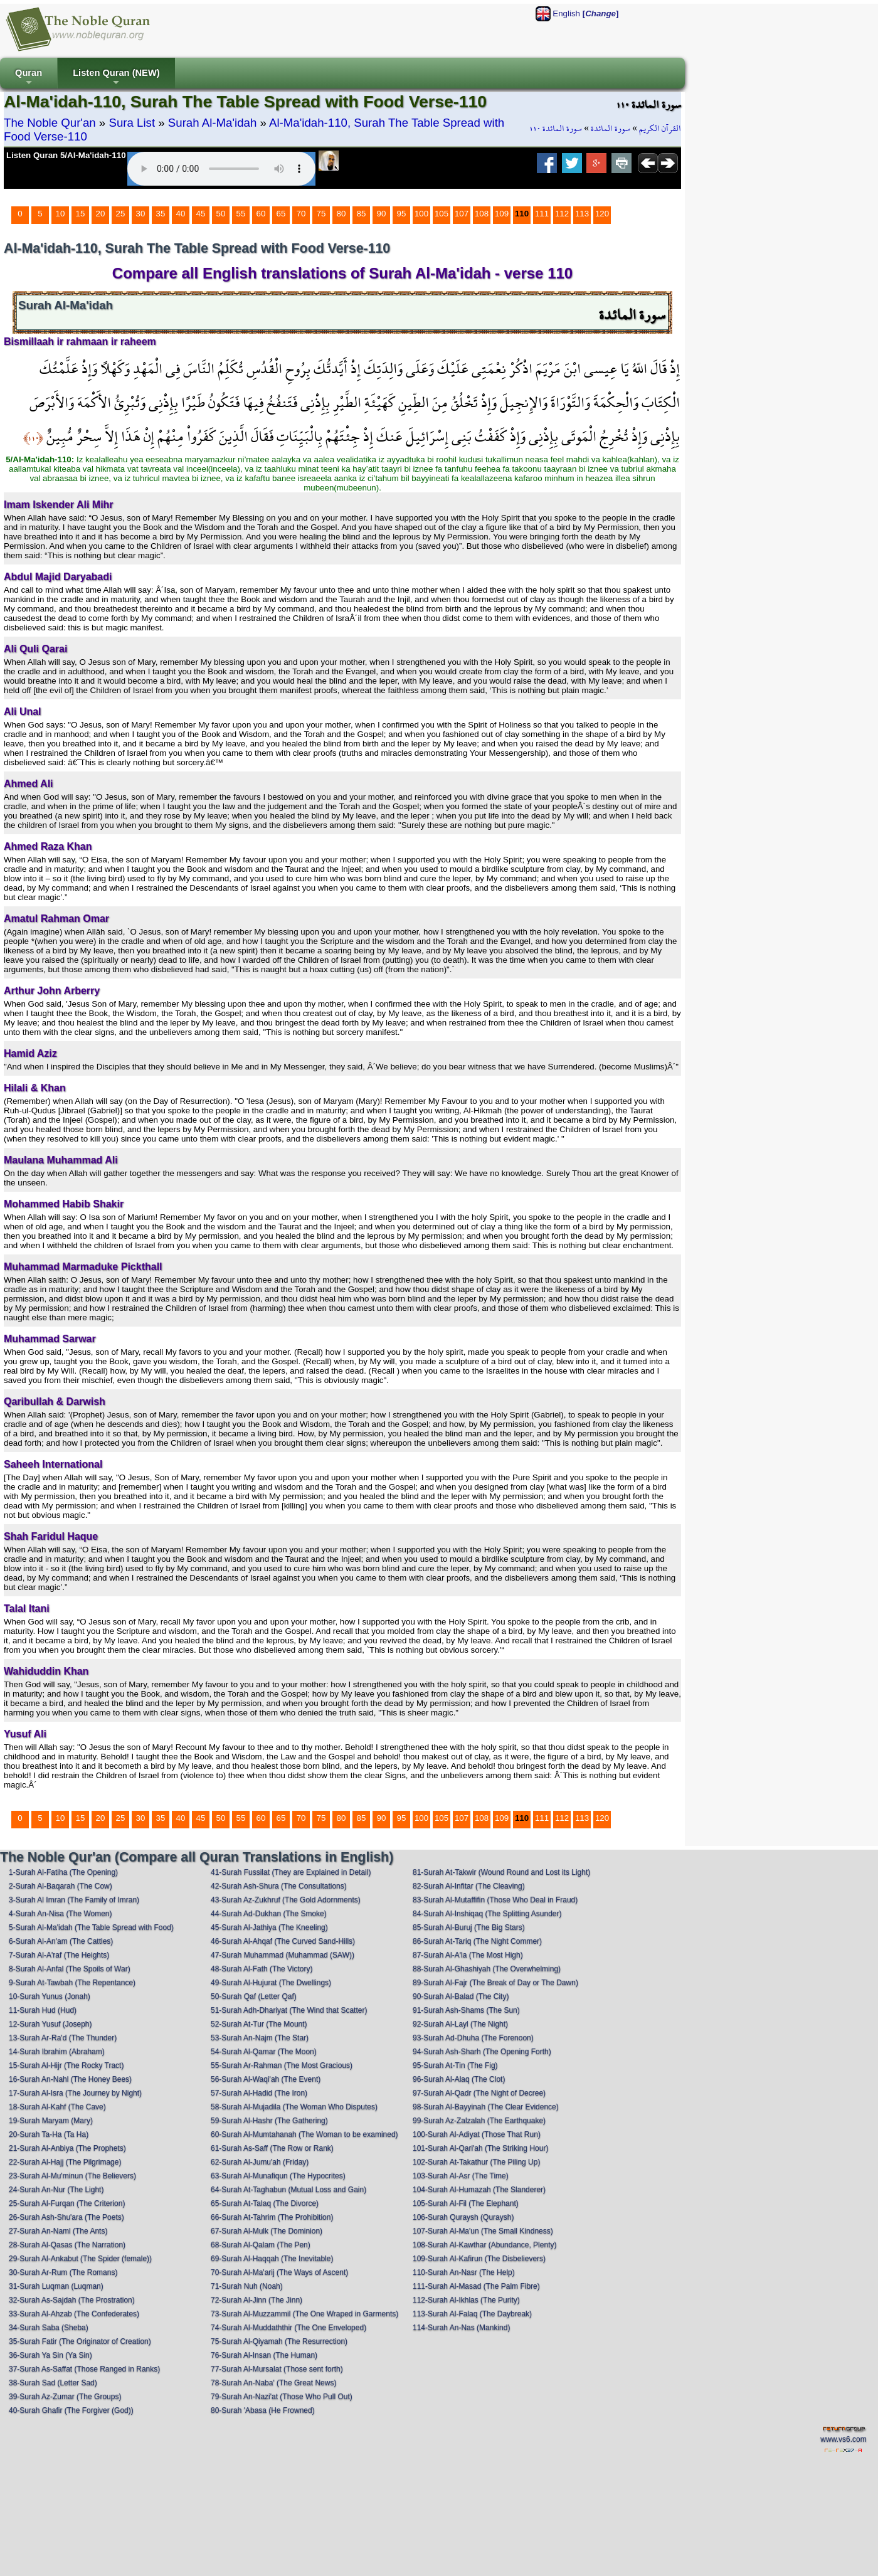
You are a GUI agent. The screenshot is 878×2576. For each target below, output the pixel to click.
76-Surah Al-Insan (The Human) (264, 2355)
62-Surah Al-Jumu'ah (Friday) (260, 2162)
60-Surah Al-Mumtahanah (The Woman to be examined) (304, 2134)
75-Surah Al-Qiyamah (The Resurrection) (279, 2341)
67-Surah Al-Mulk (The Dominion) (266, 2231)
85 (361, 213)
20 (100, 213)
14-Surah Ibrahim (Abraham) (57, 2051)
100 (421, 213)
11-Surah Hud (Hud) (43, 2010)
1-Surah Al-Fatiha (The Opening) (63, 1872)
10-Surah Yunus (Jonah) (49, 1996)
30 (140, 213)
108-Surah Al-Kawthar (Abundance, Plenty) (484, 2244)
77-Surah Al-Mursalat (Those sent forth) (277, 2369)
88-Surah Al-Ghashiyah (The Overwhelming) (487, 1968)
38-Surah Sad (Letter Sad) (53, 2382)
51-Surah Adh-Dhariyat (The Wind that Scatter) (289, 2010)
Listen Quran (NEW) (116, 78)
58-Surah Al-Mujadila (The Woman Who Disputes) (294, 2106)
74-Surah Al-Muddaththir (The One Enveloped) (288, 2327)
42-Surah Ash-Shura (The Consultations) (279, 1886)
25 (120, 213)
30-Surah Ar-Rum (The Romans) (63, 2272)
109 (502, 213)
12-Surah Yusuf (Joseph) (50, 2024)
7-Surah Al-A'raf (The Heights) (59, 1955)
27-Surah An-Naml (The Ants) (58, 2231)
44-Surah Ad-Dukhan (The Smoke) (269, 1913)
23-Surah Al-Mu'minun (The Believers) (72, 2175)
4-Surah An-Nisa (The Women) (60, 1913)
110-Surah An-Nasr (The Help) (464, 2272)
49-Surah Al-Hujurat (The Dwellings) (271, 1982)
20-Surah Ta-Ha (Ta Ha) (48, 2134)
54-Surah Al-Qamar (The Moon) (264, 2051)
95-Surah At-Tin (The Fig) (455, 2065)
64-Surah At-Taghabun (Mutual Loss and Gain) (288, 2189)
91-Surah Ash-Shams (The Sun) (466, 2010)
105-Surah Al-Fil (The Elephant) (466, 2203)
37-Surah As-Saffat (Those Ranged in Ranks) (84, 2369)
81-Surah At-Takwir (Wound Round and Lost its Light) (501, 1872)
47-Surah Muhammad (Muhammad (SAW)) (282, 1955)
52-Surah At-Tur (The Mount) (259, 2024)
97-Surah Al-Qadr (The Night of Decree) (479, 2093)
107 (461, 213)
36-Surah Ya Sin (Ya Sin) (50, 2355)
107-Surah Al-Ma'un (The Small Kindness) (483, 2231)
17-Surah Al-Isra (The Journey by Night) (75, 2093)
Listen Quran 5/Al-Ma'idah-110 (66, 155)
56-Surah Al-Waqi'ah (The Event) (265, 2079)
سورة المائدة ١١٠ (555, 129)
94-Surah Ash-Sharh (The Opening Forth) (482, 2051)
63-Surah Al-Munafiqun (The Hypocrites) (278, 2175)
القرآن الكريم (660, 129)
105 (441, 213)
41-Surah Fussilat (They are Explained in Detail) (291, 1872)
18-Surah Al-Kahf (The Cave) (57, 2106)
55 (241, 213)
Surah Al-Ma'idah (212, 122)
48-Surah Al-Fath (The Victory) (262, 1968)
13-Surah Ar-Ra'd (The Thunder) (63, 2037)
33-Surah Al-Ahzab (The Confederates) (74, 2313)
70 (301, 213)
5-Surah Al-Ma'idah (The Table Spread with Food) (91, 1927)
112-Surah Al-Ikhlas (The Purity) (466, 2300)
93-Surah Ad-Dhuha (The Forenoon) (473, 2037)
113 (582, 213)
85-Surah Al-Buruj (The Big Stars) (469, 1927)
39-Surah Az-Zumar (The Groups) (65, 2396)
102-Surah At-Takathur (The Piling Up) (476, 2162)
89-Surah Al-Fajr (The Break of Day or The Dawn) (495, 1982)
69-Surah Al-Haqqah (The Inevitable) (272, 2258)
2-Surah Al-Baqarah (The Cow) (60, 1886)
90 (381, 213)
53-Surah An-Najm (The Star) (260, 2037)
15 (80, 213)
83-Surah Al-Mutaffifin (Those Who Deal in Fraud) (495, 1899)
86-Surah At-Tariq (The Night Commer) (477, 1941)
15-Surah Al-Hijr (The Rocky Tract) (66, 2065)
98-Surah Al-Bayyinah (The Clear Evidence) (486, 2106)
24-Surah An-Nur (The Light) (56, 2189)
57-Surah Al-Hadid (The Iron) (259, 2093)
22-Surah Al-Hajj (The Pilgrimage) (65, 2162)
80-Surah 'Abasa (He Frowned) (263, 2410)
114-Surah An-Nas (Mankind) (461, 2327)
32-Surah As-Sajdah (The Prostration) (72, 2300)
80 (341, 213)
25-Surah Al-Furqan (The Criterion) (67, 2203)
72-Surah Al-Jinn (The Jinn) (256, 2300)
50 (221, 213)
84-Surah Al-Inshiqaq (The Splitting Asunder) (487, 1913)
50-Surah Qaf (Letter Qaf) (254, 1996)
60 (261, 213)
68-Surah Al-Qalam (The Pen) (260, 2244)
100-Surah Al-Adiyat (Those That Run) (477, 2134)
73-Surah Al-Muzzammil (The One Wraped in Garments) (304, 2313)
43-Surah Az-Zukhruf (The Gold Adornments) (286, 1899)
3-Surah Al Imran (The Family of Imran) (74, 1899)
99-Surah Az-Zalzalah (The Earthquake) (479, 2120)
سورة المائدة (610, 129)
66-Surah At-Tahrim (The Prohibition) (272, 2217)
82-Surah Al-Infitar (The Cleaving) (469, 1886)
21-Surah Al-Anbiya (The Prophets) (67, 2148)
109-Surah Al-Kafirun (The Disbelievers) (479, 2258)
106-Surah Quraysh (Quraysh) (463, 2217)
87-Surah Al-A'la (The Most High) (468, 1955)
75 (321, 213)
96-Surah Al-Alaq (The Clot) (459, 2079)
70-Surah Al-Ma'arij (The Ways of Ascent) (279, 2272)
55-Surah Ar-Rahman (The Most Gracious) (281, 2065)
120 (602, 213)
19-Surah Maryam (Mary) (51, 2120)
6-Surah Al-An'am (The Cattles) (61, 1941)
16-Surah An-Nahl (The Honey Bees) (70, 2079)
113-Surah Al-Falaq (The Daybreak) (472, 2313)
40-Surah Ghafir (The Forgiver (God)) (71, 2410)
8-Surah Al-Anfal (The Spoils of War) (69, 1968)
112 (562, 213)
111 (542, 213)
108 (482, 213)
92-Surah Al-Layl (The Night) (460, 2024)
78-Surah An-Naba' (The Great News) (273, 2382)
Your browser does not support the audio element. (221, 169)
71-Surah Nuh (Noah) (247, 2286)
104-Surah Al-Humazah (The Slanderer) (479, 2189)
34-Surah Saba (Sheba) (48, 2327)
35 (161, 213)
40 (181, 213)
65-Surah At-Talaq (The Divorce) (265, 2203)
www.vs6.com (843, 2439)
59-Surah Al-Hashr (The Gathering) (269, 2120)
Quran (28, 78)
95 (401, 213)
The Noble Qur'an (50, 122)
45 (201, 213)
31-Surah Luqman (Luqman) (56, 2286)
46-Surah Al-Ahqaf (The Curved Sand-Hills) (283, 1941)
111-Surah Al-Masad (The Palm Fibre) (476, 2286)
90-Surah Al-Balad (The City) (461, 1996)
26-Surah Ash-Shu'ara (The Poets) (66, 2217)
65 (281, 213)
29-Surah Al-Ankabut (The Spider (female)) (80, 2258)
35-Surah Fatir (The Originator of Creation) (80, 2341)
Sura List (131, 122)
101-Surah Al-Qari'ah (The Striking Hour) (480, 2148)
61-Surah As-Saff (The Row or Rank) (272, 2148)
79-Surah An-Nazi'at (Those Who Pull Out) (281, 2396)
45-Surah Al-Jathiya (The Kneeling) (269, 1927)
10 (60, 213)
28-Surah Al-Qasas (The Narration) (67, 2244)
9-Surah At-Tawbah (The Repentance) (72, 1982)
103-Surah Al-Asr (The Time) (461, 2175)
